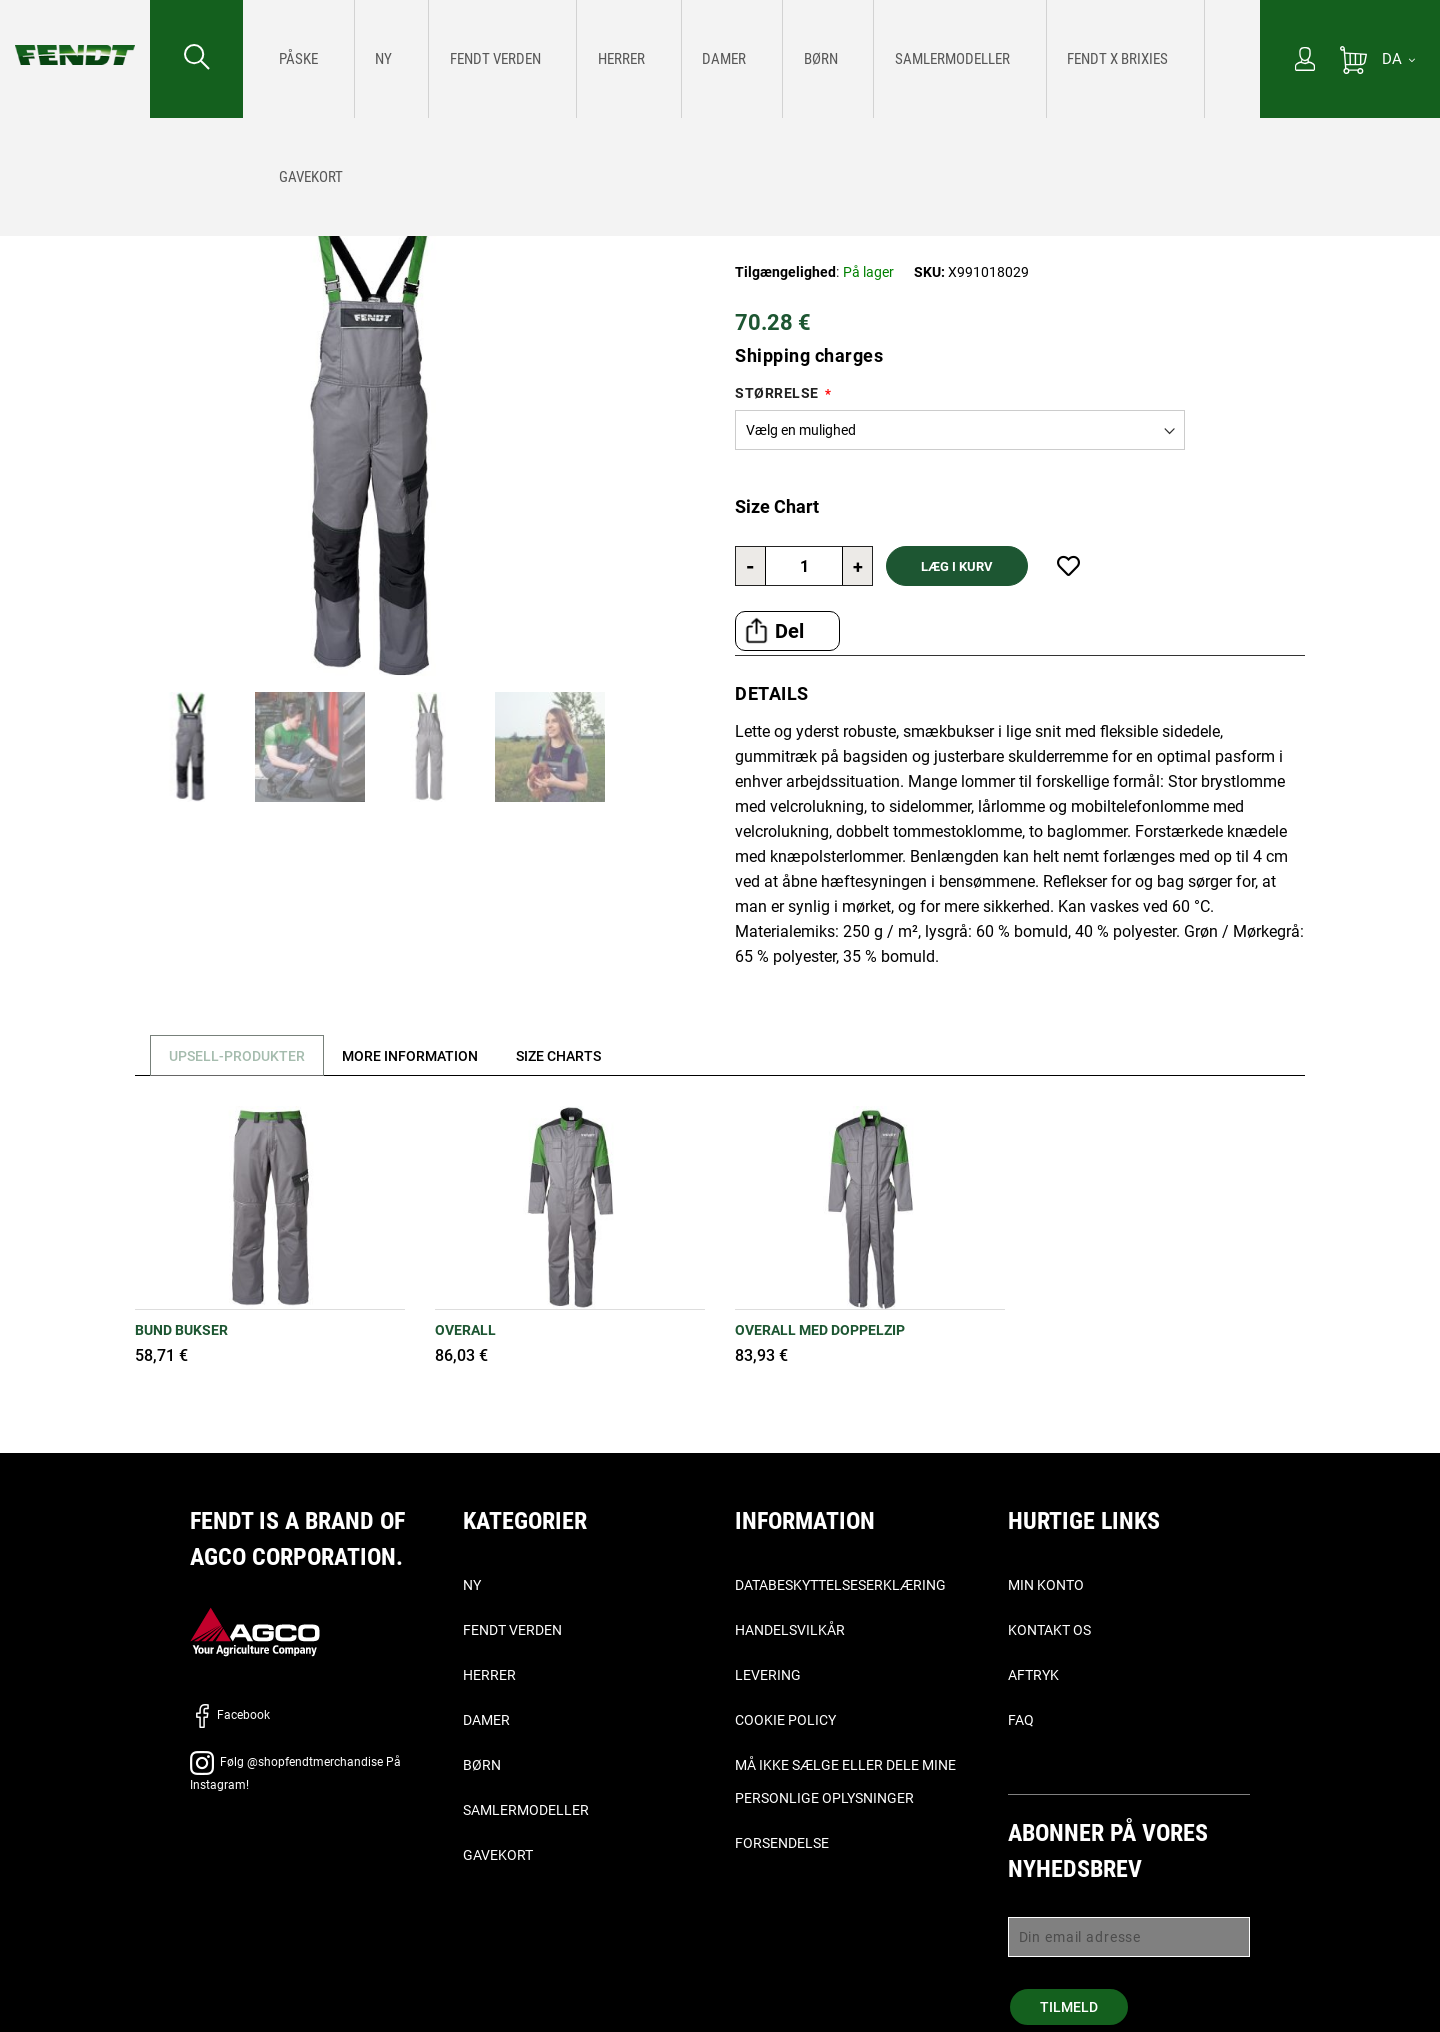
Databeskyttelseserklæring (840, 1585)
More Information (425, 1056)
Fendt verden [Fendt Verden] (512, 1630)
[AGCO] (255, 1630)
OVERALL (465, 1330)
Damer (486, 1720)
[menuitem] (291, 59)
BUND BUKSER (181, 1330)
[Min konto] (1305, 61)
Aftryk (1033, 1675)
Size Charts (582, 1056)
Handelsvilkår (790, 1630)
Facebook (230, 1715)
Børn (482, 1765)
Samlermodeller (526, 1810)
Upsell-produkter (242, 1056)
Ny (472, 1585)
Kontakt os (1049, 1630)
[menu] (751, 59)
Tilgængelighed (785, 272)
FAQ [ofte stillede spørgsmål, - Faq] (1021, 1720)
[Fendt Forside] (75, 35)
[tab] (234, 1055)
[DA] (1398, 59)
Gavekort (498, 1855)
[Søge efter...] (196, 59)
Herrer (489, 1675)
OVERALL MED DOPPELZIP (820, 1330)
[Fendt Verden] (426, 59)
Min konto (1046, 1585)
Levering (768, 1675)
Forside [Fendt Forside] (36, 146)
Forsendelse (782, 1843)
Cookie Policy (785, 1720)
